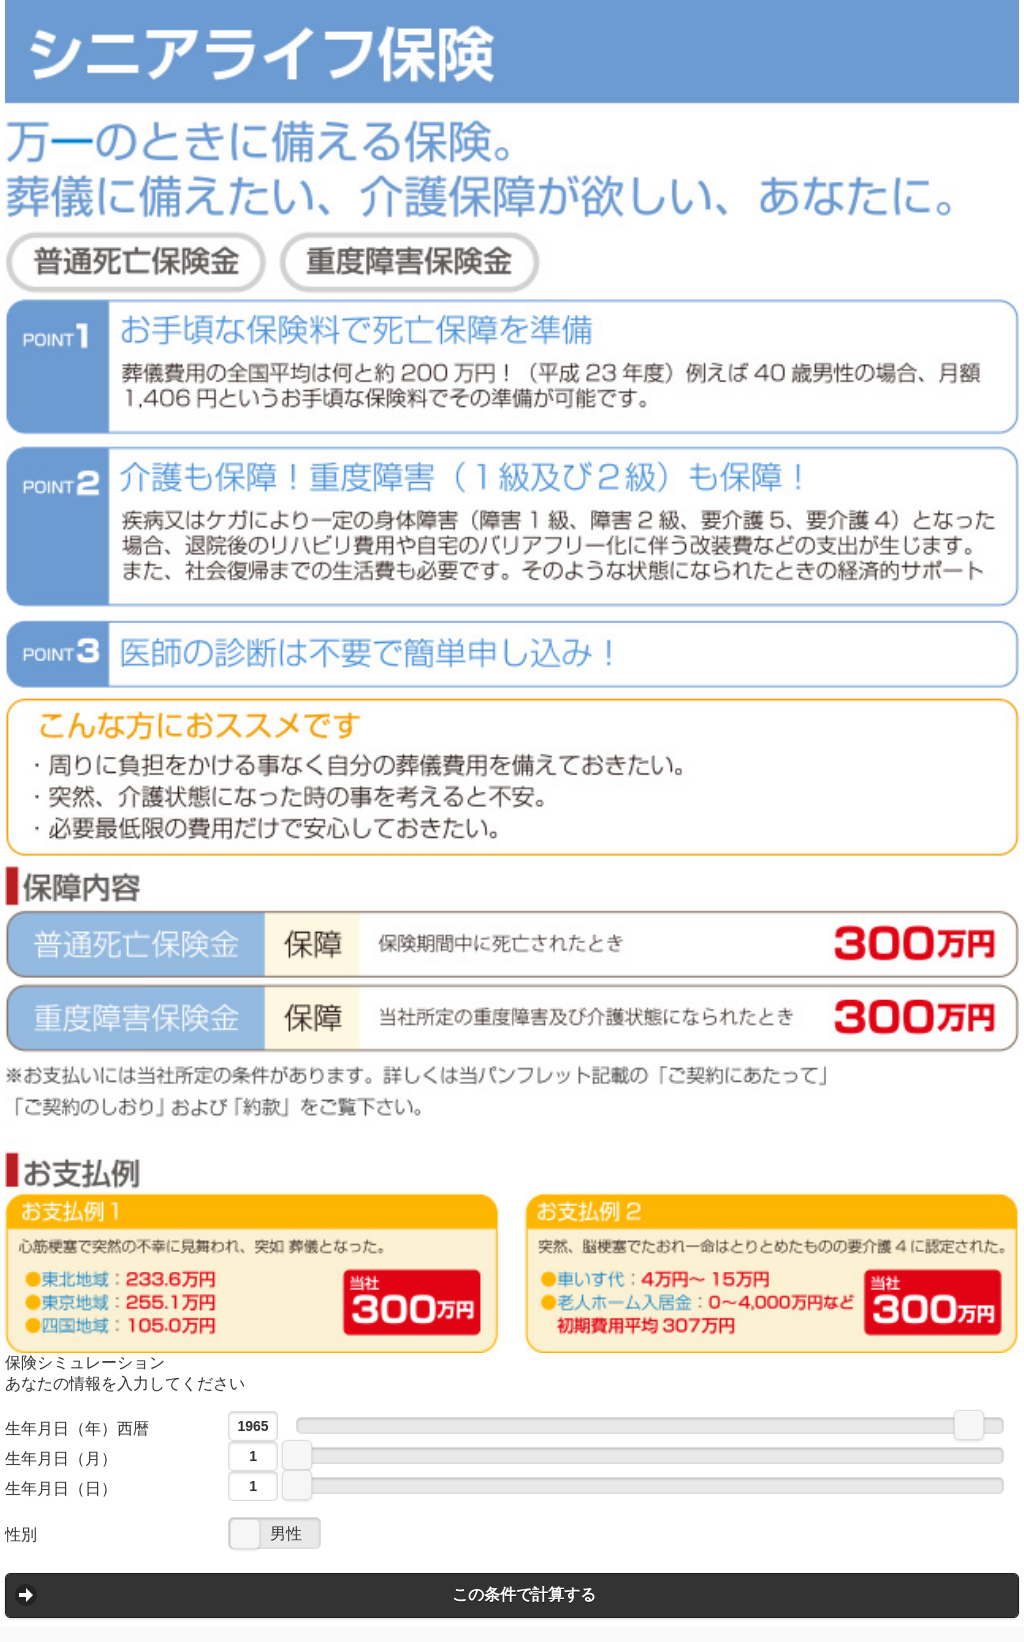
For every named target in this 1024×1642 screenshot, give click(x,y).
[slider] (969, 1425)
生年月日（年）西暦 (77, 1428)
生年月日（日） (61, 1488)
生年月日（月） (61, 1458)
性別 (21, 1534)
